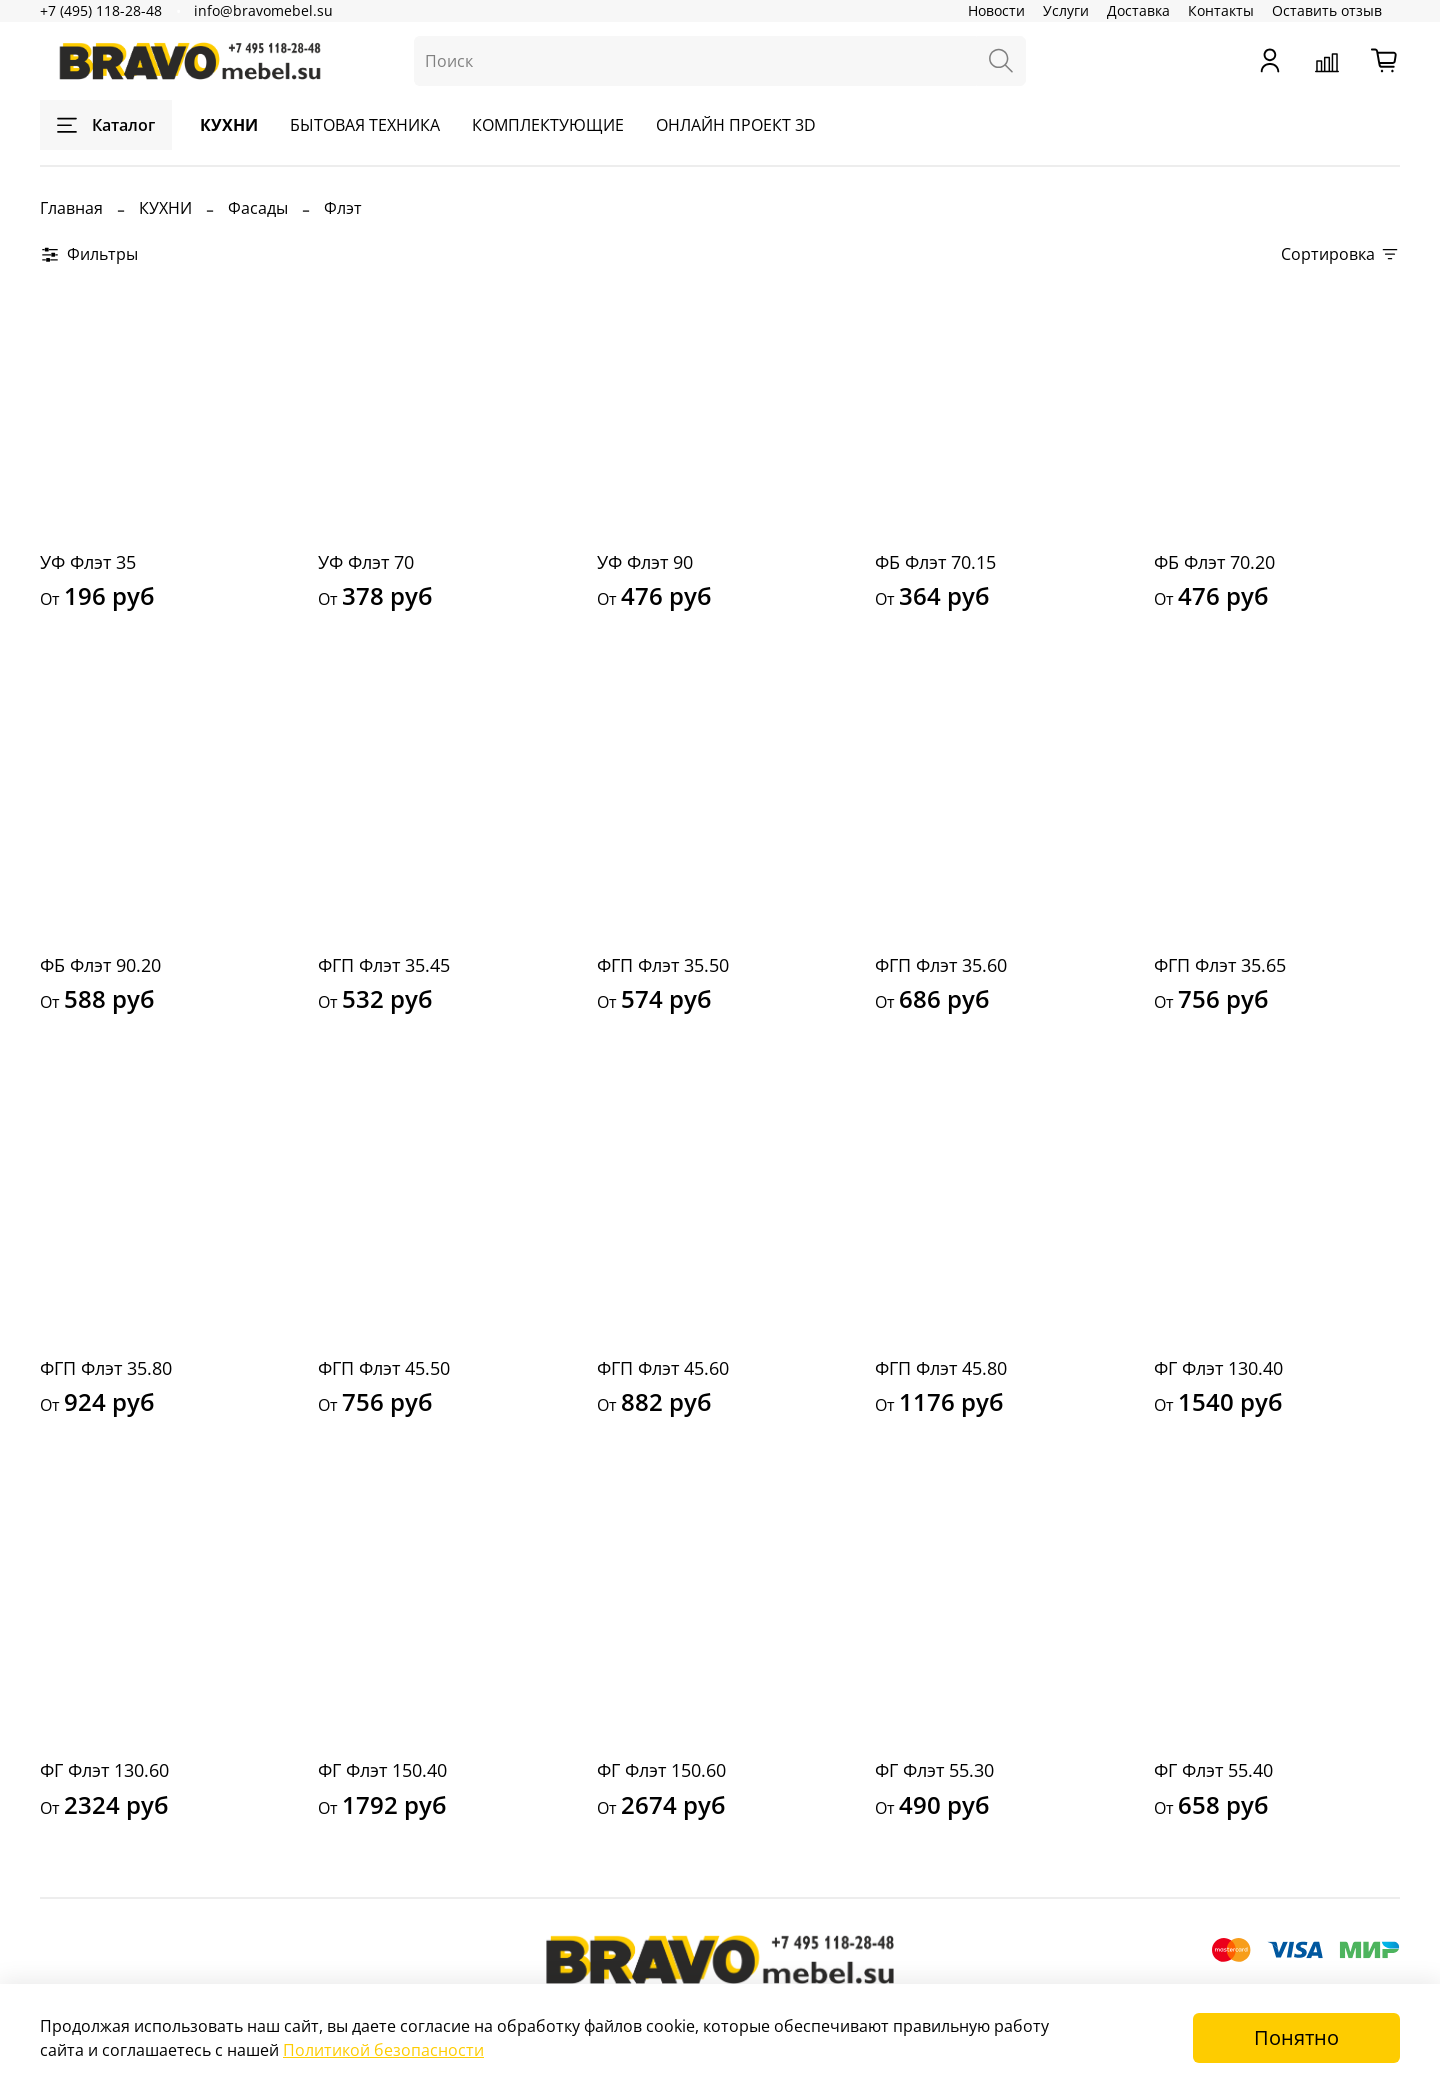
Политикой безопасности (383, 2050)
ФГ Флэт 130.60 (104, 1770)
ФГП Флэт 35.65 (1220, 965)
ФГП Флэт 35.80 (106, 1368)
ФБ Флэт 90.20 (100, 965)
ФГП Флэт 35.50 (663, 965)
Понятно (1296, 2037)
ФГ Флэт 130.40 (1218, 1368)
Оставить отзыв (1327, 10)
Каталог (106, 125)
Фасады (258, 208)
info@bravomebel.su (263, 10)
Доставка (1138, 10)
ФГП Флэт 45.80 (941, 1368)
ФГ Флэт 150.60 (661, 1770)
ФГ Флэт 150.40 (382, 1770)
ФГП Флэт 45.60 (663, 1368)
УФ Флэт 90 (645, 562)
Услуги (1066, 10)
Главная (71, 208)
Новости (996, 10)
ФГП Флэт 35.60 (941, 965)
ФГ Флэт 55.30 (934, 1770)
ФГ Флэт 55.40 (1213, 1770)
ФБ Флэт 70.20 (1214, 562)
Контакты (1221, 10)
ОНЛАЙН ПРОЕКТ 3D (736, 125)
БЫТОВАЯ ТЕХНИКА (365, 125)
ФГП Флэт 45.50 (384, 1368)
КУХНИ (229, 125)
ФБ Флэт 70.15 (935, 562)
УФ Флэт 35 (88, 562)
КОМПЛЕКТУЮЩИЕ (548, 125)
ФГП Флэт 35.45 (384, 965)
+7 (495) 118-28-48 (101, 10)
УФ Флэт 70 (366, 562)
